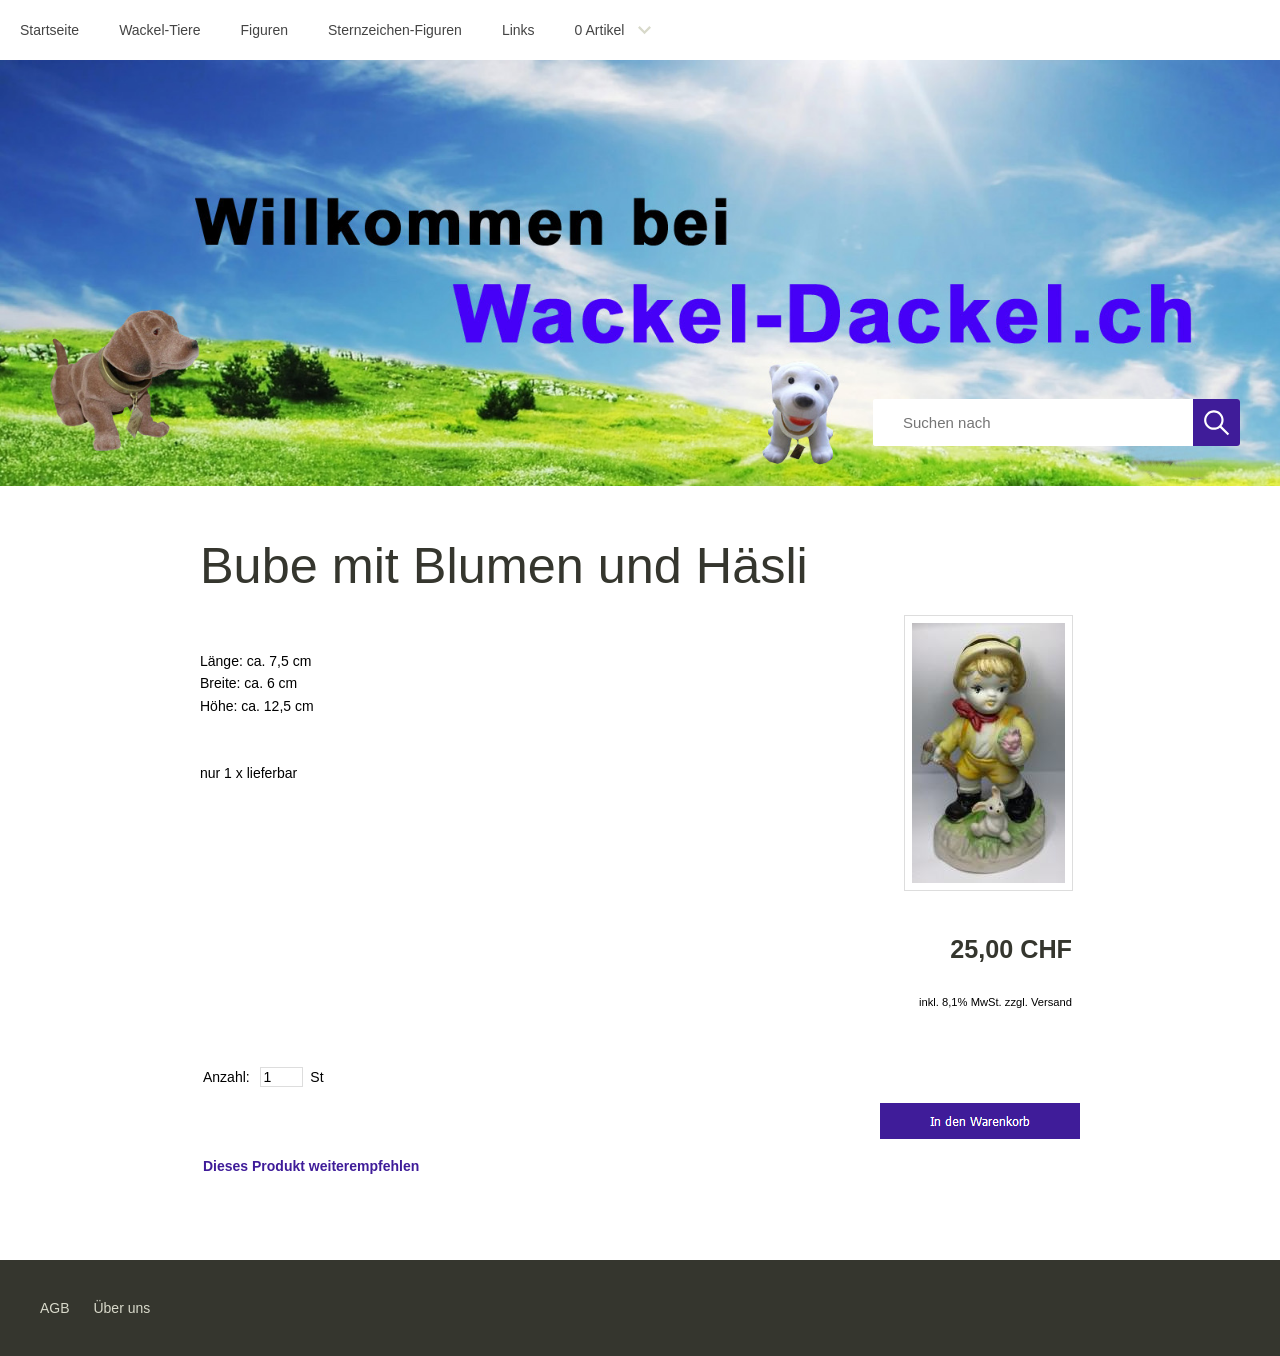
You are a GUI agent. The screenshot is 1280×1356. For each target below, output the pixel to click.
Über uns (121, 1308)
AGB (55, 1308)
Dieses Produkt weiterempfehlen (311, 1166)
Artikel (600, 30)
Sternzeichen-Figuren (395, 30)
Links (518, 30)
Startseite (49, 30)
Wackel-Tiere (159, 30)
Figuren (264, 30)
